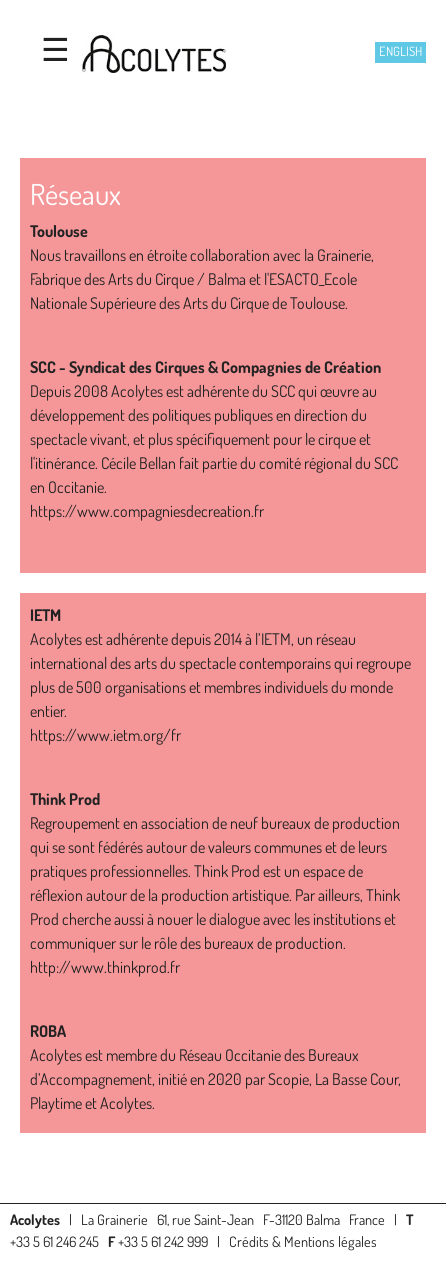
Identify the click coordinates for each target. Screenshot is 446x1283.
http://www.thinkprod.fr (105, 967)
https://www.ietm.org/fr (105, 735)
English (400, 51)
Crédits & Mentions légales (303, 1241)
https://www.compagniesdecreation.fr (147, 511)
